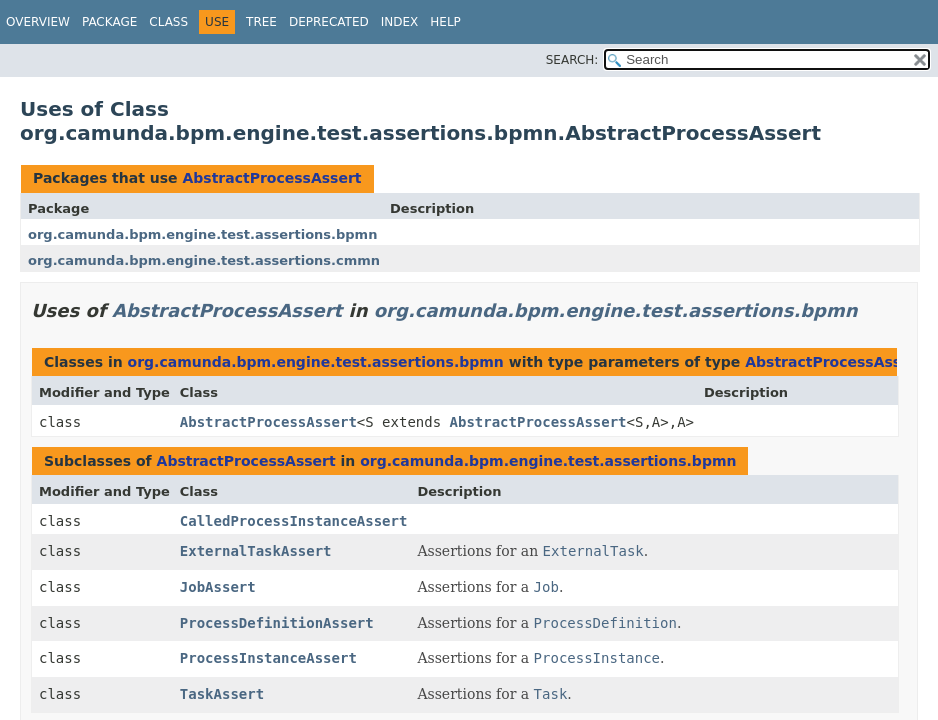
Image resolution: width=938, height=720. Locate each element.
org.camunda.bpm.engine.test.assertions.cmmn (204, 260)
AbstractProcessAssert (271, 178)
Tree (261, 22)
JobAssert (218, 587)
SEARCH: (572, 60)
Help (445, 22)
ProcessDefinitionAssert (277, 623)
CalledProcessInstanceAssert (294, 521)
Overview (38, 22)
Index (400, 22)
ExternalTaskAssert (256, 551)
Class (168, 22)
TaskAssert (222, 694)
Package (109, 22)
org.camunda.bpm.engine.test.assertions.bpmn (202, 234)
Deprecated (329, 22)
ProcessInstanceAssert (268, 658)
